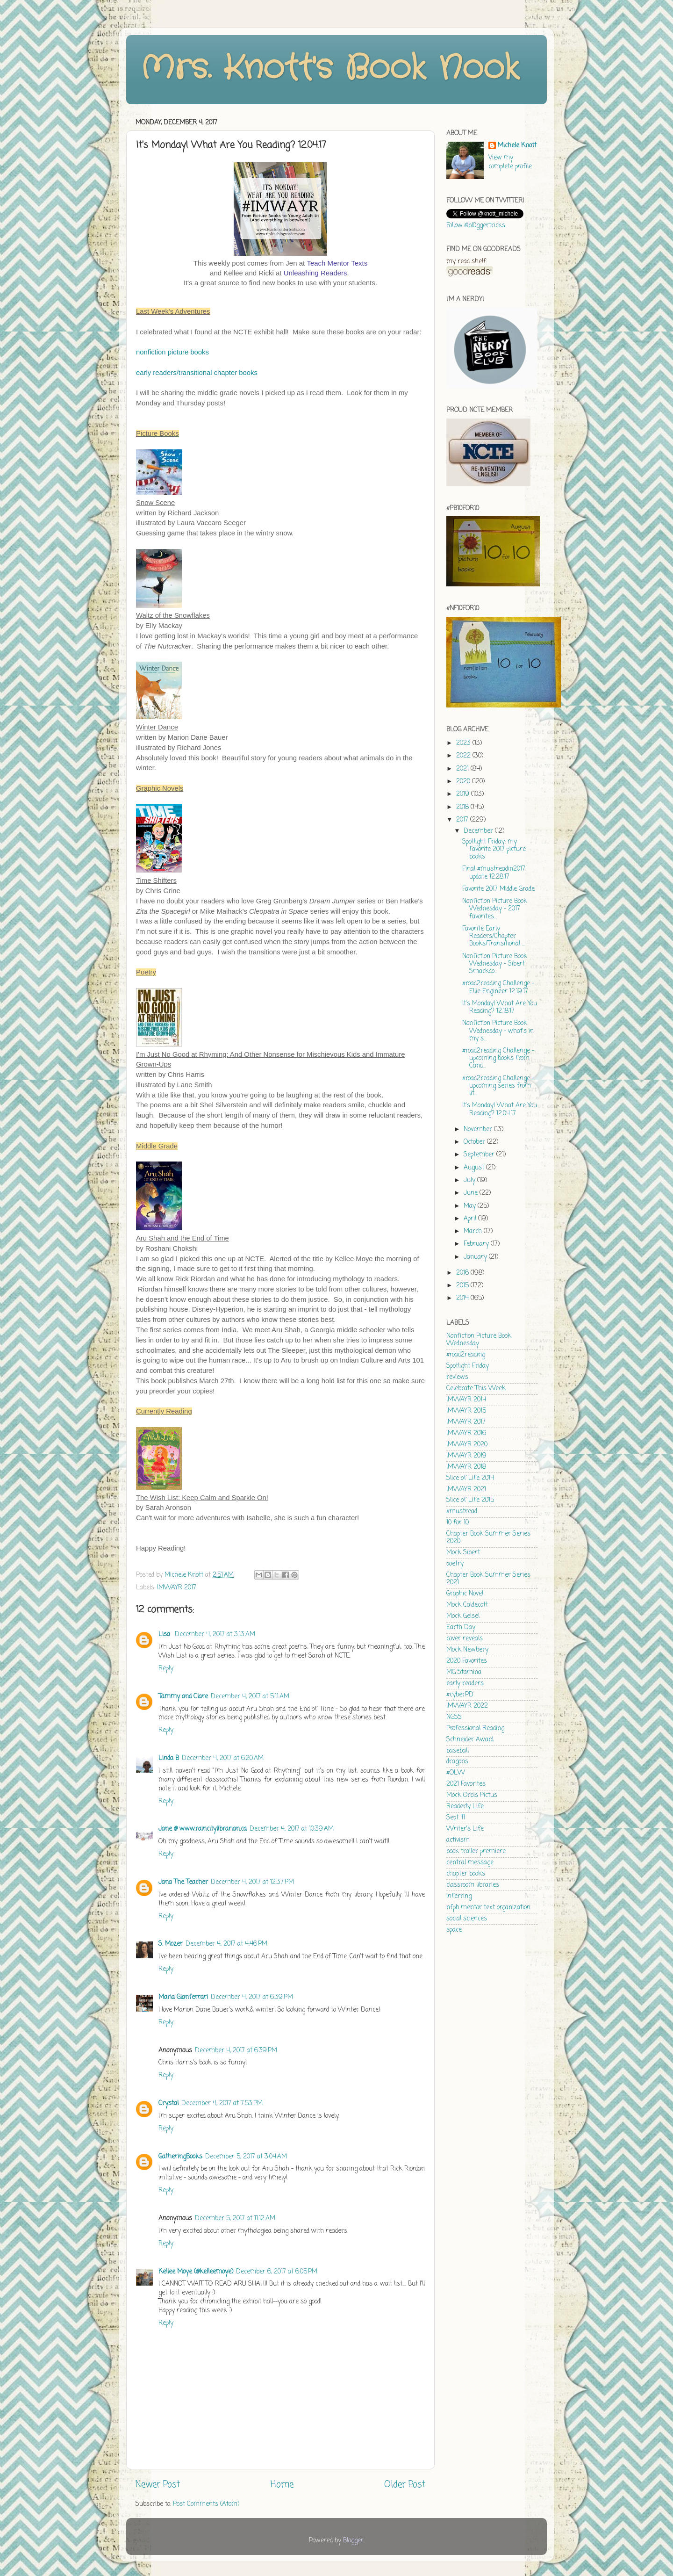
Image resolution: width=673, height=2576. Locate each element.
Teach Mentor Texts (337, 263)
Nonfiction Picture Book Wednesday (478, 1340)
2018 (463, 807)
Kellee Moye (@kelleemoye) (195, 2272)
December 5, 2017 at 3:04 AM (246, 2157)
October (475, 1142)
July (470, 1180)
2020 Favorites (466, 1661)
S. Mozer (170, 1944)
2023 (464, 743)
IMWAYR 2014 (466, 1400)
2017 (463, 820)
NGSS (454, 1717)
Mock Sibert (463, 1553)
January (476, 1257)
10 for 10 (457, 1523)
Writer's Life (465, 1829)
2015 (463, 1286)
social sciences (466, 1919)
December (479, 831)
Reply (165, 1669)
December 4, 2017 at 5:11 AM (250, 1697)
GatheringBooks (180, 2157)
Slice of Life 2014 (470, 1478)
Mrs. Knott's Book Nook (329, 68)
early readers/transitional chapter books (197, 372)
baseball (457, 1751)
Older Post (404, 2484)
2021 (463, 769)
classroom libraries (472, 1885)
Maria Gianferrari (183, 1997)
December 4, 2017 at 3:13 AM (215, 1634)
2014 (463, 1298)
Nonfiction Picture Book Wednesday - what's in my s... (498, 1030)
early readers (465, 1683)
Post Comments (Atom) (206, 2504)
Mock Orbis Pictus (471, 1795)
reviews (457, 1377)
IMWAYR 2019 (466, 1456)
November (479, 1129)
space (454, 1930)
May (471, 1206)
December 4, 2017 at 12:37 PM (252, 1882)
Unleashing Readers (315, 273)
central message (470, 1863)
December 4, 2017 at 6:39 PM (252, 1997)
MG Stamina (463, 1672)
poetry (455, 1564)
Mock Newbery (467, 1650)
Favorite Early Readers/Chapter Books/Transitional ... (493, 936)
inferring (459, 1896)
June (472, 1193)
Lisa (165, 1634)
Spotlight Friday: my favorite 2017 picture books (494, 849)
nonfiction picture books (172, 352)
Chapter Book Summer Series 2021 (488, 1578)
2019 (463, 794)
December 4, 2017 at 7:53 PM (222, 2103)
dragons (457, 1762)
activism (458, 1840)
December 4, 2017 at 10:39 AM (292, 1829)
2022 (464, 756)
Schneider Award (470, 1740)
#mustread (461, 1511)
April (471, 1219)
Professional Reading (475, 1728)
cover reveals (464, 1639)
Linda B (168, 1758)
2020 (464, 782)
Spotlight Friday (467, 1366)
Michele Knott (517, 146)
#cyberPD (459, 1695)
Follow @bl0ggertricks (475, 226)
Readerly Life (465, 1806)
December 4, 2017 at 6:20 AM (223, 1758)
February (477, 1244)
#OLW (455, 1773)
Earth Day (460, 1627)
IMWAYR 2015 (466, 1411)
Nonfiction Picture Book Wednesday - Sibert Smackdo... (494, 964)
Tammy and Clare (183, 1697)
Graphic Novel (464, 1594)
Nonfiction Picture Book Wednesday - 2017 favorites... (494, 908)
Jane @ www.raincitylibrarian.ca (202, 1829)
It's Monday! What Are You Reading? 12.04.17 (499, 1109)
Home (282, 2484)
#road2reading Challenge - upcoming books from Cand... (498, 1058)
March (474, 1231)
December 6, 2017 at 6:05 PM (276, 2272)
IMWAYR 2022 (467, 1706)
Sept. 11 (455, 1818)
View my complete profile (510, 162)
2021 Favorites (466, 1784)
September (480, 1155)
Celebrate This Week (476, 1388)
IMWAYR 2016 (466, 1433)
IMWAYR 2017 (176, 1588)
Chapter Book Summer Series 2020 (488, 1537)
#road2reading (465, 1355)
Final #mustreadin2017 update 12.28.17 (493, 872)
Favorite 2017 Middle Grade (498, 889)
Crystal (168, 2103)
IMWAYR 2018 (466, 1467)
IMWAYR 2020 (466, 1445)
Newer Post (158, 2484)
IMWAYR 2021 (466, 1489)
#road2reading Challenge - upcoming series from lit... (498, 1086)
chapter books (465, 1874)
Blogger (353, 2541)
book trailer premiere (476, 1851)
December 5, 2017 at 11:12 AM (235, 2218)
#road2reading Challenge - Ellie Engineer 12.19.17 (498, 987)
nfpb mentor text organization (488, 1907)
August (475, 1168)
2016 (463, 1273)
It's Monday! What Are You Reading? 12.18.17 (499, 1007)
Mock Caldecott (467, 1605)
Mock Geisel (463, 1616)
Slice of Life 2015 (470, 1500)
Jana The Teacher (183, 1882)
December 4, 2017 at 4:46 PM (226, 1944)
